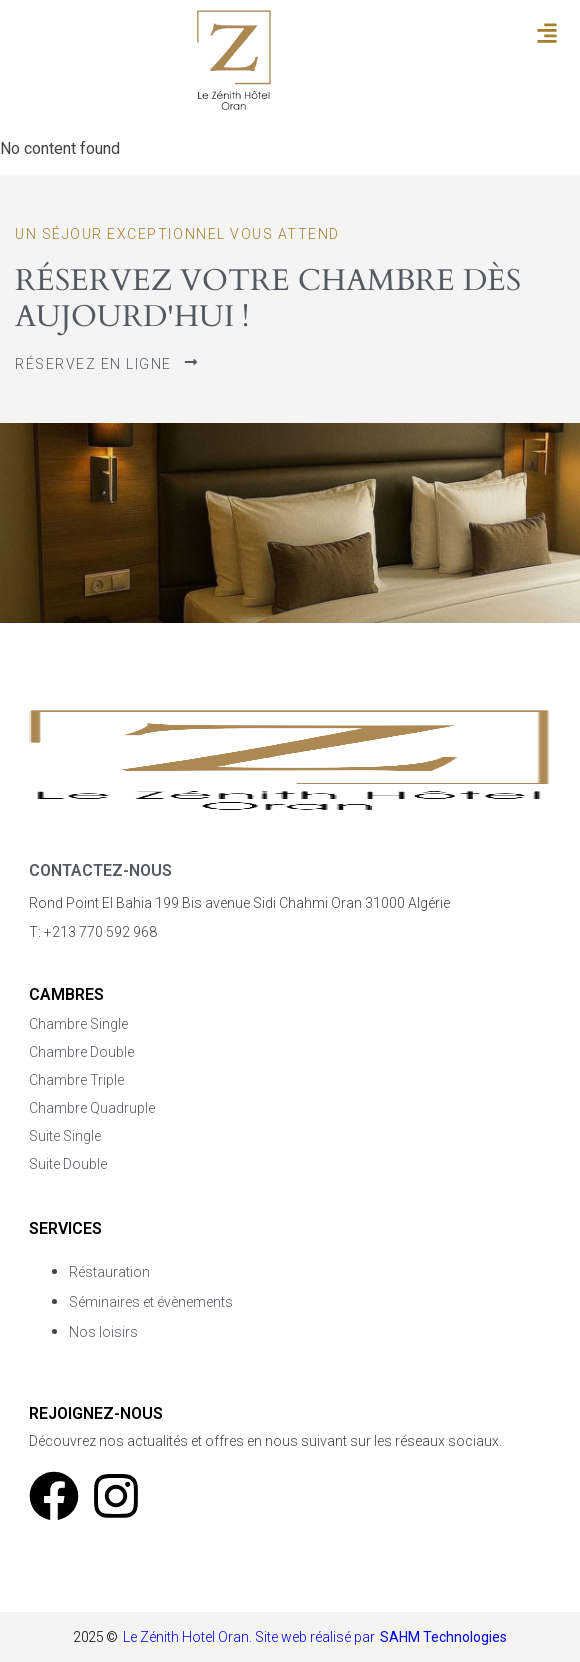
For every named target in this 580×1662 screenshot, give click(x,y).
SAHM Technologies (443, 1637)
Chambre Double (81, 1052)
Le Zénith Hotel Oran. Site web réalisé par (249, 1637)
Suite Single (65, 1136)
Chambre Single (78, 1024)
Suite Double (68, 1164)
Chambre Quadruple (92, 1108)
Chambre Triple (76, 1080)
